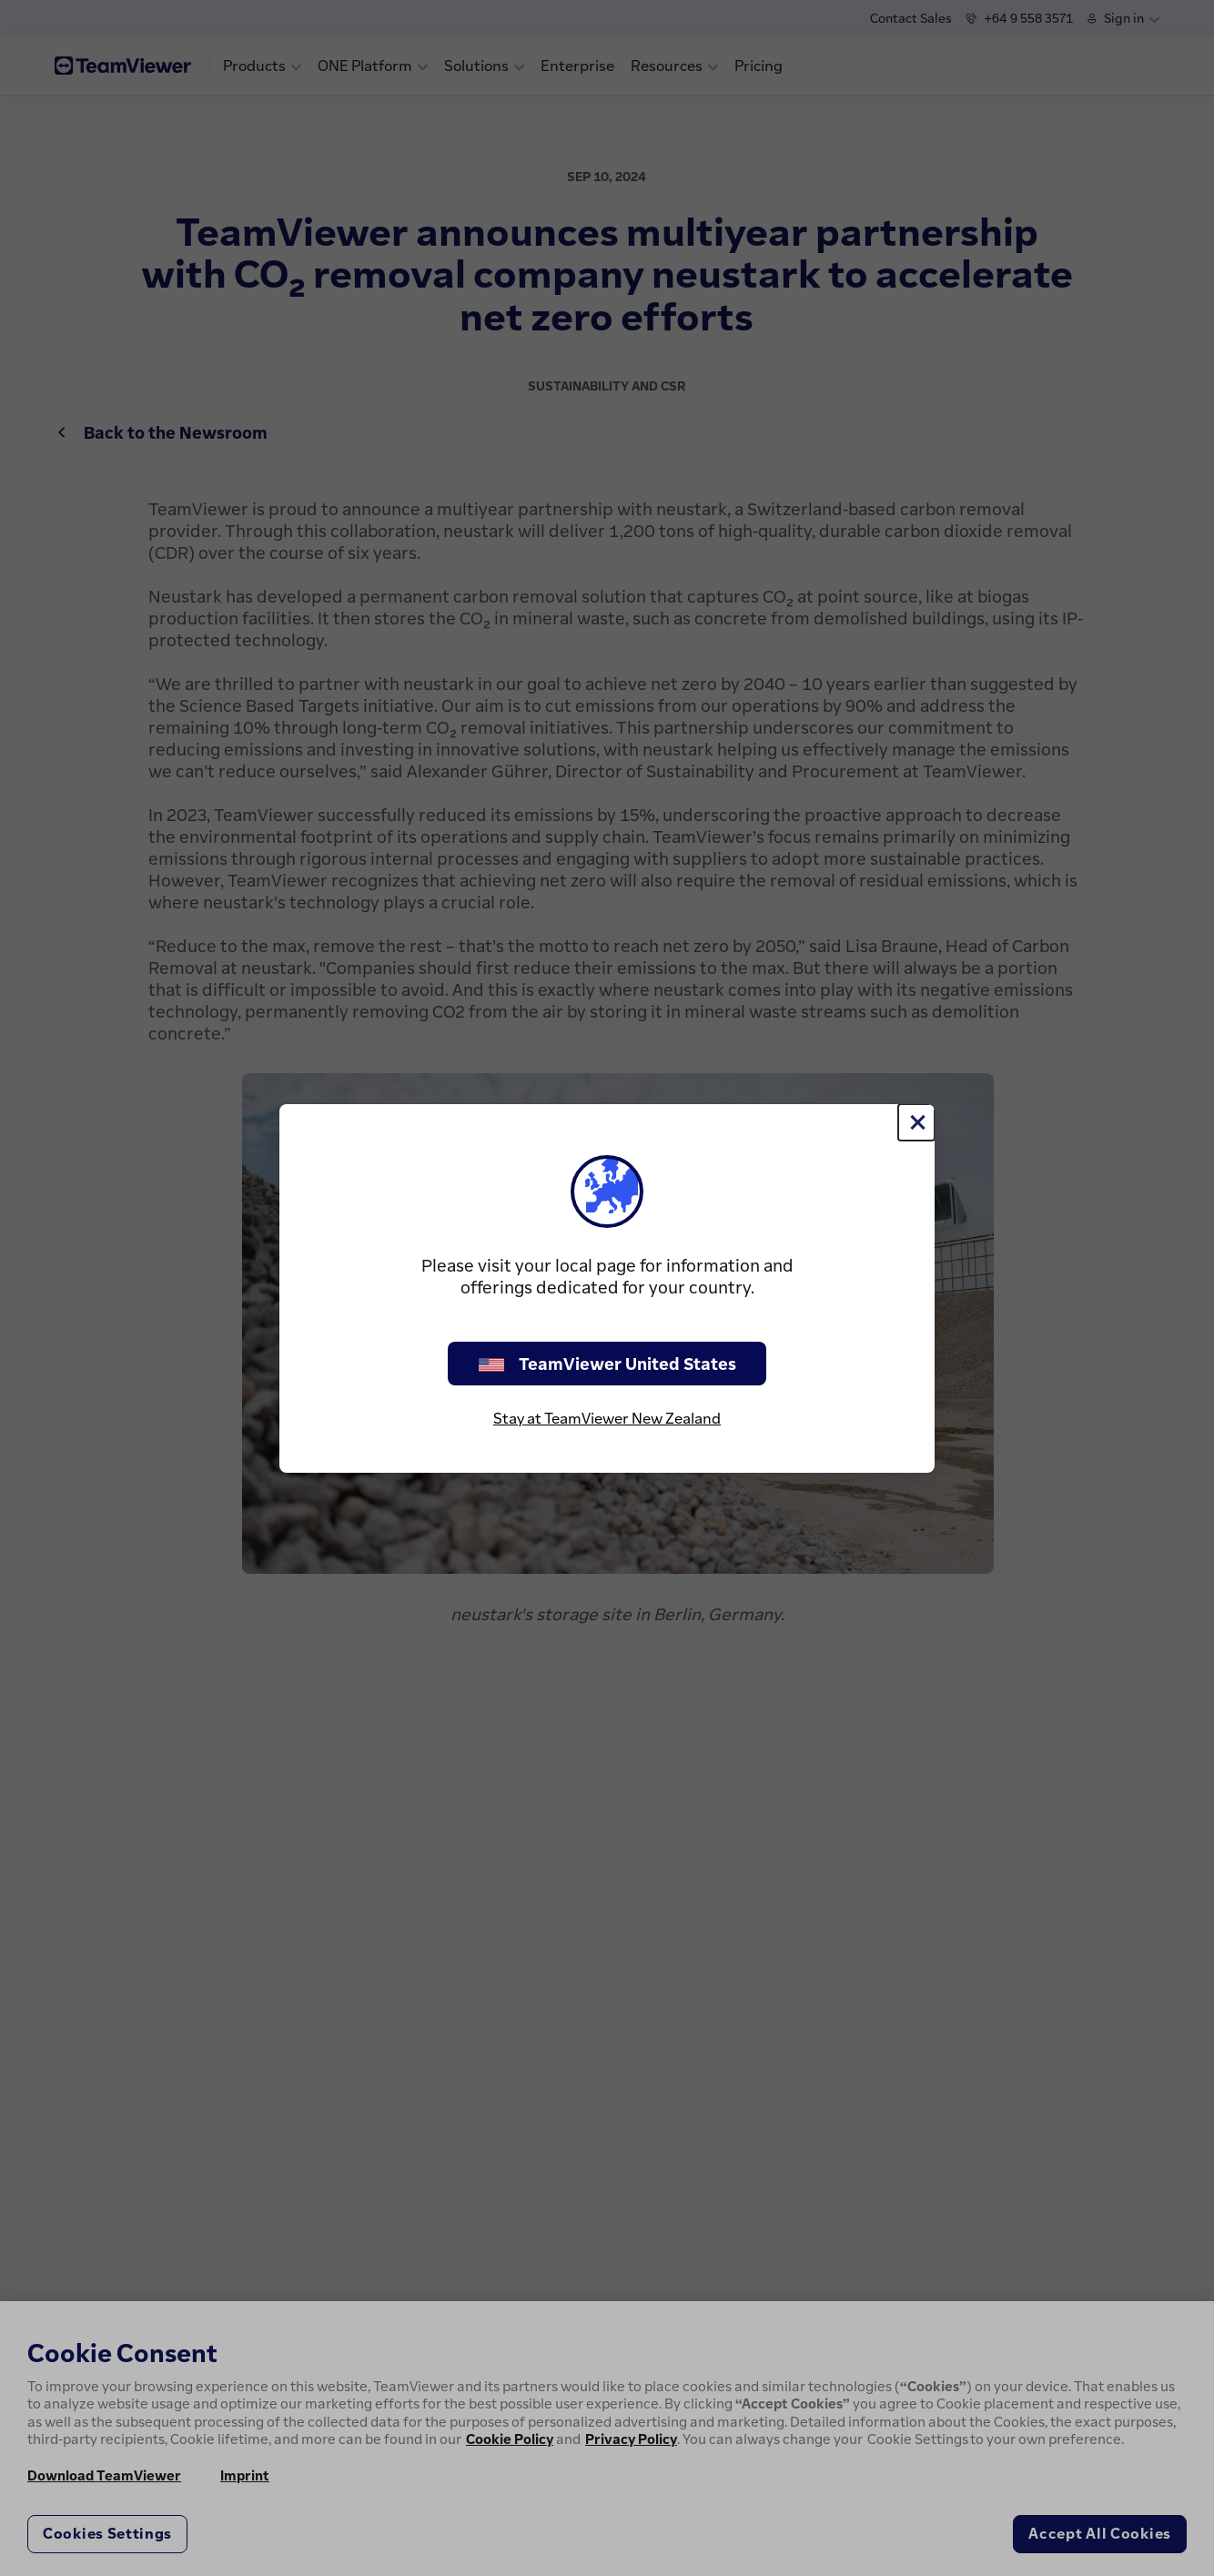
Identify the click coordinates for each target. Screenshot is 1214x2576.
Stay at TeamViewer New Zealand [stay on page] (607, 1418)
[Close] (916, 1122)
